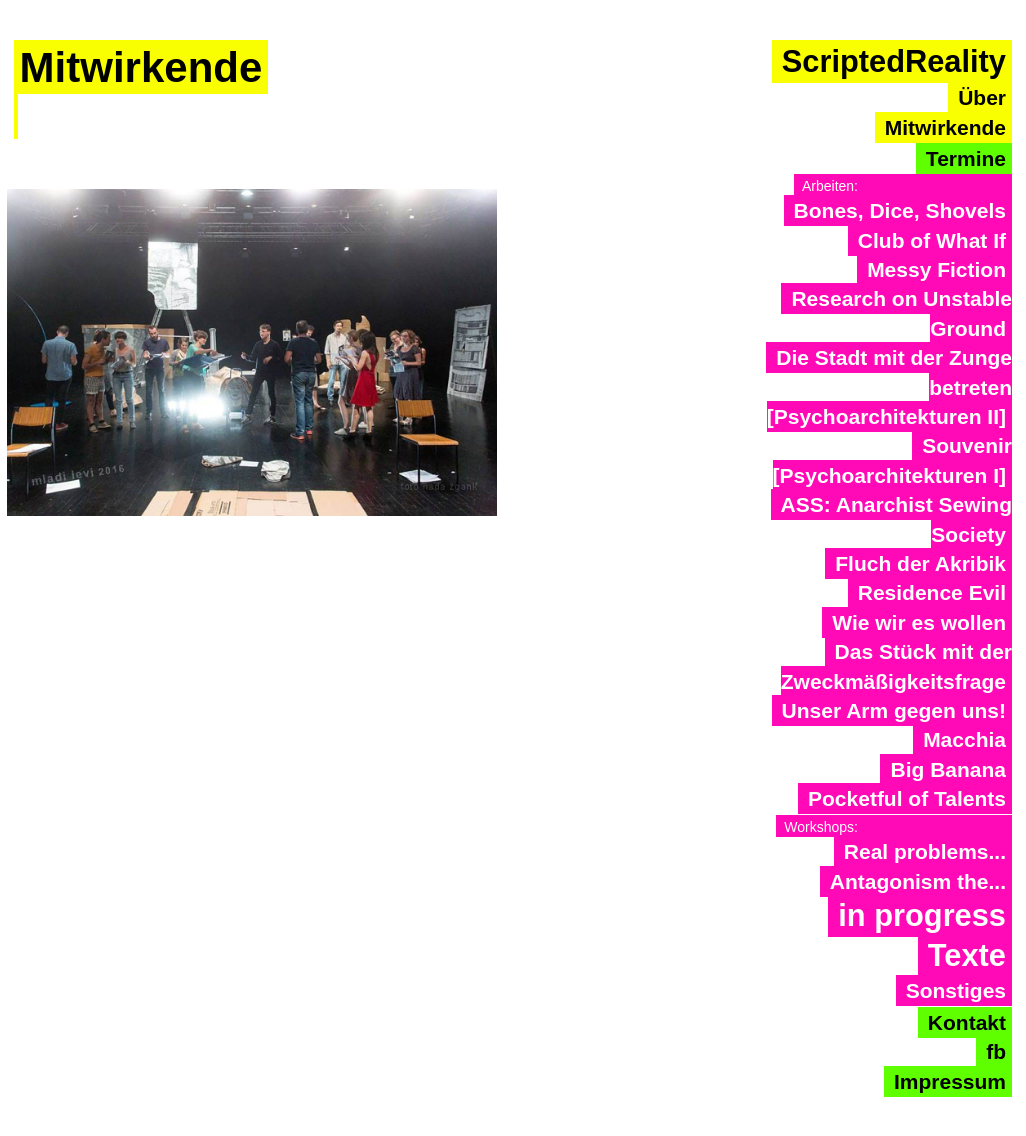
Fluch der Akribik (920, 563)
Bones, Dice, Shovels (900, 210)
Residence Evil (932, 592)
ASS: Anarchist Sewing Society (896, 519)
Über (982, 97)
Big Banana (948, 769)
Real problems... (925, 851)
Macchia (964, 739)
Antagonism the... (918, 881)
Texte (967, 955)
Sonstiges (956, 990)
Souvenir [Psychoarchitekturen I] (892, 460)
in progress (922, 915)
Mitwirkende (945, 127)
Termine (966, 158)
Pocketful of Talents (907, 798)
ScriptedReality (894, 61)
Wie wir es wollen (919, 622)
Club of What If (932, 240)
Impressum (950, 1081)
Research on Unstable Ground (901, 313)
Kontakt (967, 1022)
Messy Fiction (936, 269)
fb (996, 1051)
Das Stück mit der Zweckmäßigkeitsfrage (896, 666)
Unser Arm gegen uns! (894, 710)
